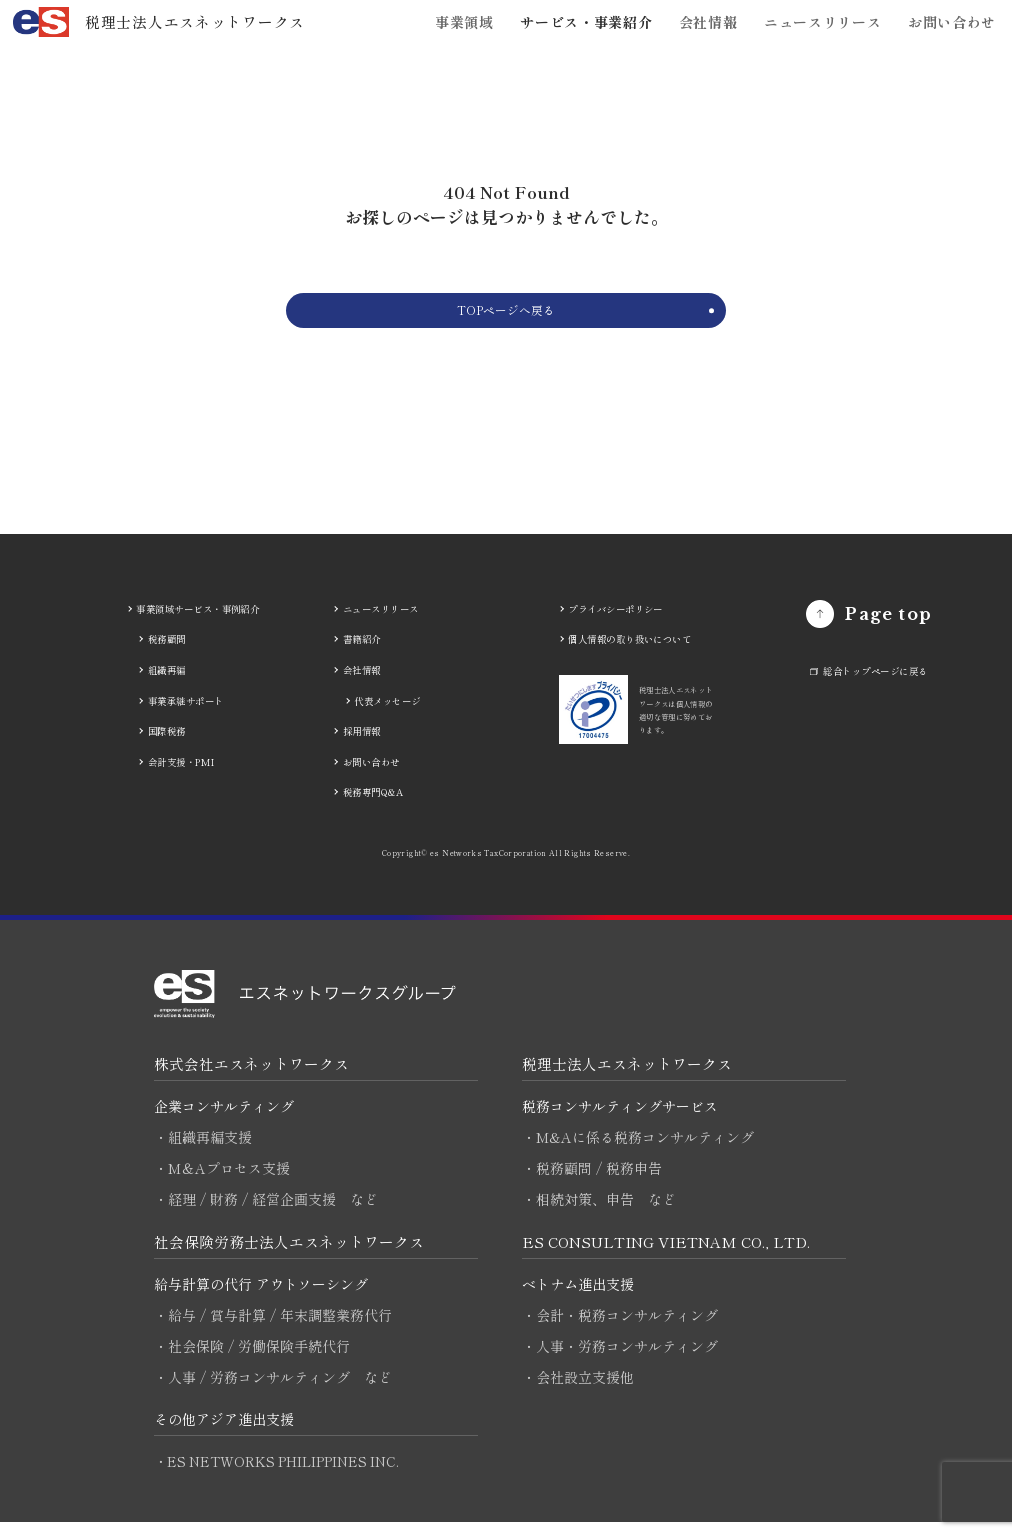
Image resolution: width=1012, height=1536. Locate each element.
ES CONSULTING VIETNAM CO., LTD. (670, 1254)
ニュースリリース (823, 22)
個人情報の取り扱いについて (629, 653)
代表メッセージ (387, 714)
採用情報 (362, 744)
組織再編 (167, 683)
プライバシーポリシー (615, 622)
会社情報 (708, 22)
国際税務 (167, 744)
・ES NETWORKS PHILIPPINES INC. (280, 1475)
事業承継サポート (186, 714)
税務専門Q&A (373, 805)
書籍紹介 (362, 653)
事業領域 (464, 22)
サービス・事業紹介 (586, 22)
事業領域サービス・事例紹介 (197, 622)
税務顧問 (167, 653)
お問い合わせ (952, 22)
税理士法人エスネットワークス (627, 1076)
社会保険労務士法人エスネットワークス (289, 1254)
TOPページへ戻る (505, 317)
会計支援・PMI (181, 775)
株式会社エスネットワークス (251, 1076)
